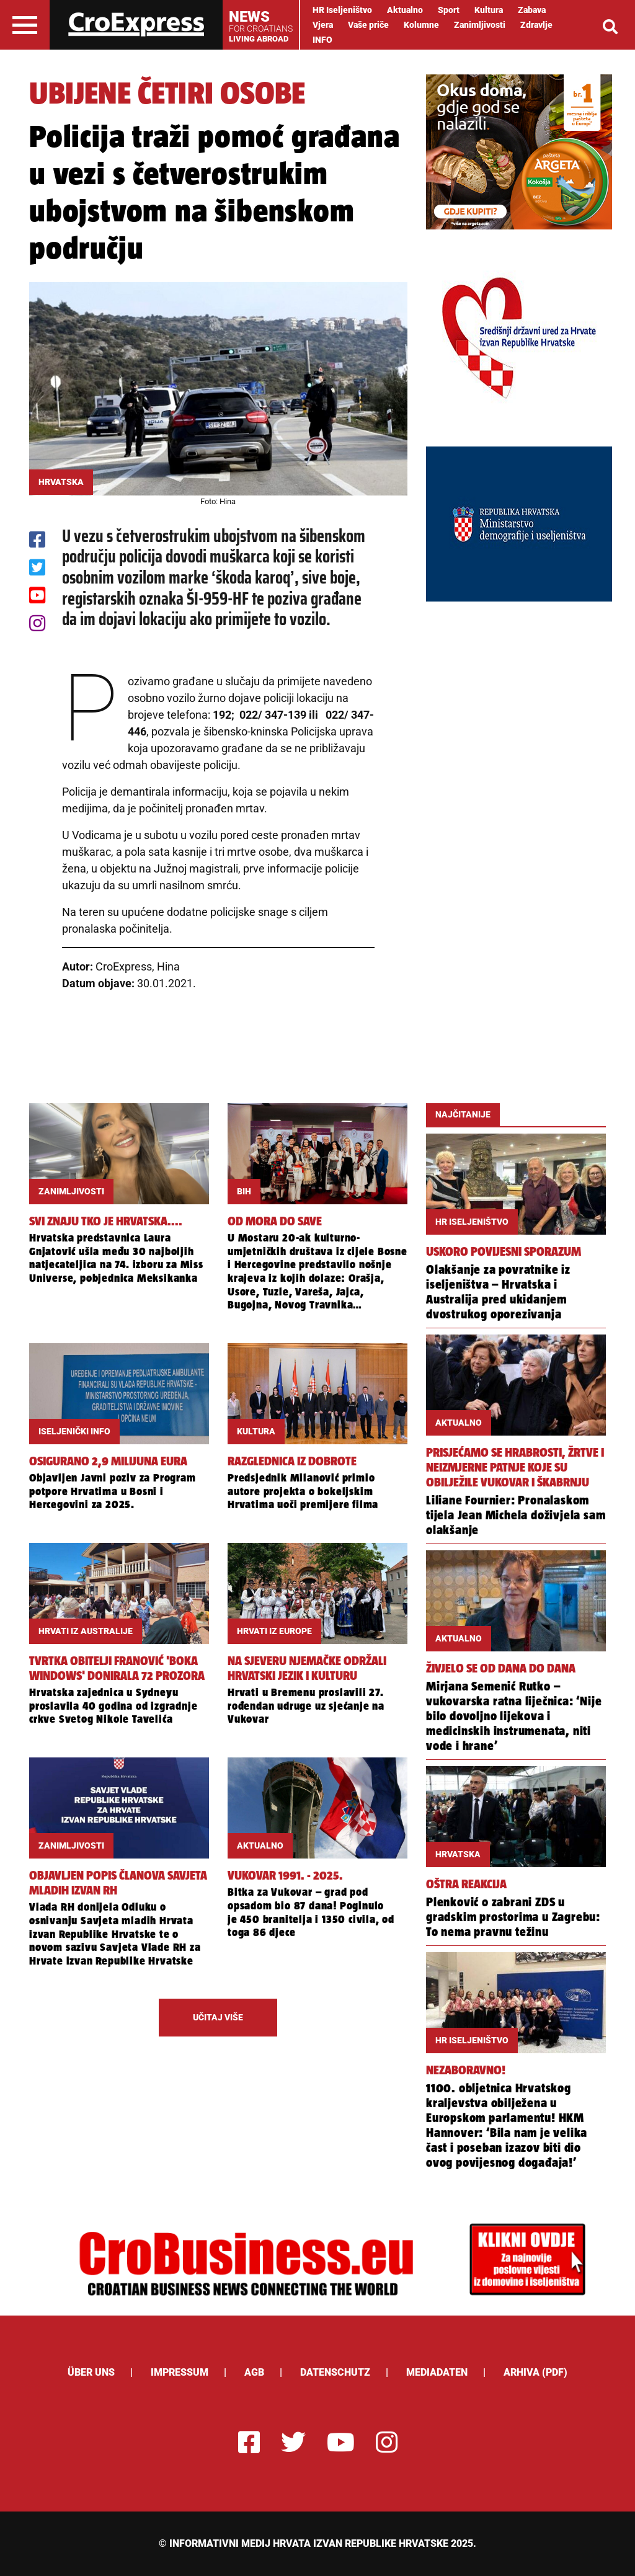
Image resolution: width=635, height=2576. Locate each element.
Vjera (323, 25)
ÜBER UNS (91, 2372)
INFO (322, 40)
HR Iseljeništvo (342, 10)
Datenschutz (335, 2372)
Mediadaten (437, 2372)
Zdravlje (536, 25)
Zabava (532, 10)
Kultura (488, 10)
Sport (449, 10)
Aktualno (405, 10)
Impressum (179, 2372)
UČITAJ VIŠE (218, 2017)
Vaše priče (368, 25)
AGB (254, 2372)
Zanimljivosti (479, 25)
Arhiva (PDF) (535, 2372)
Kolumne (421, 25)
